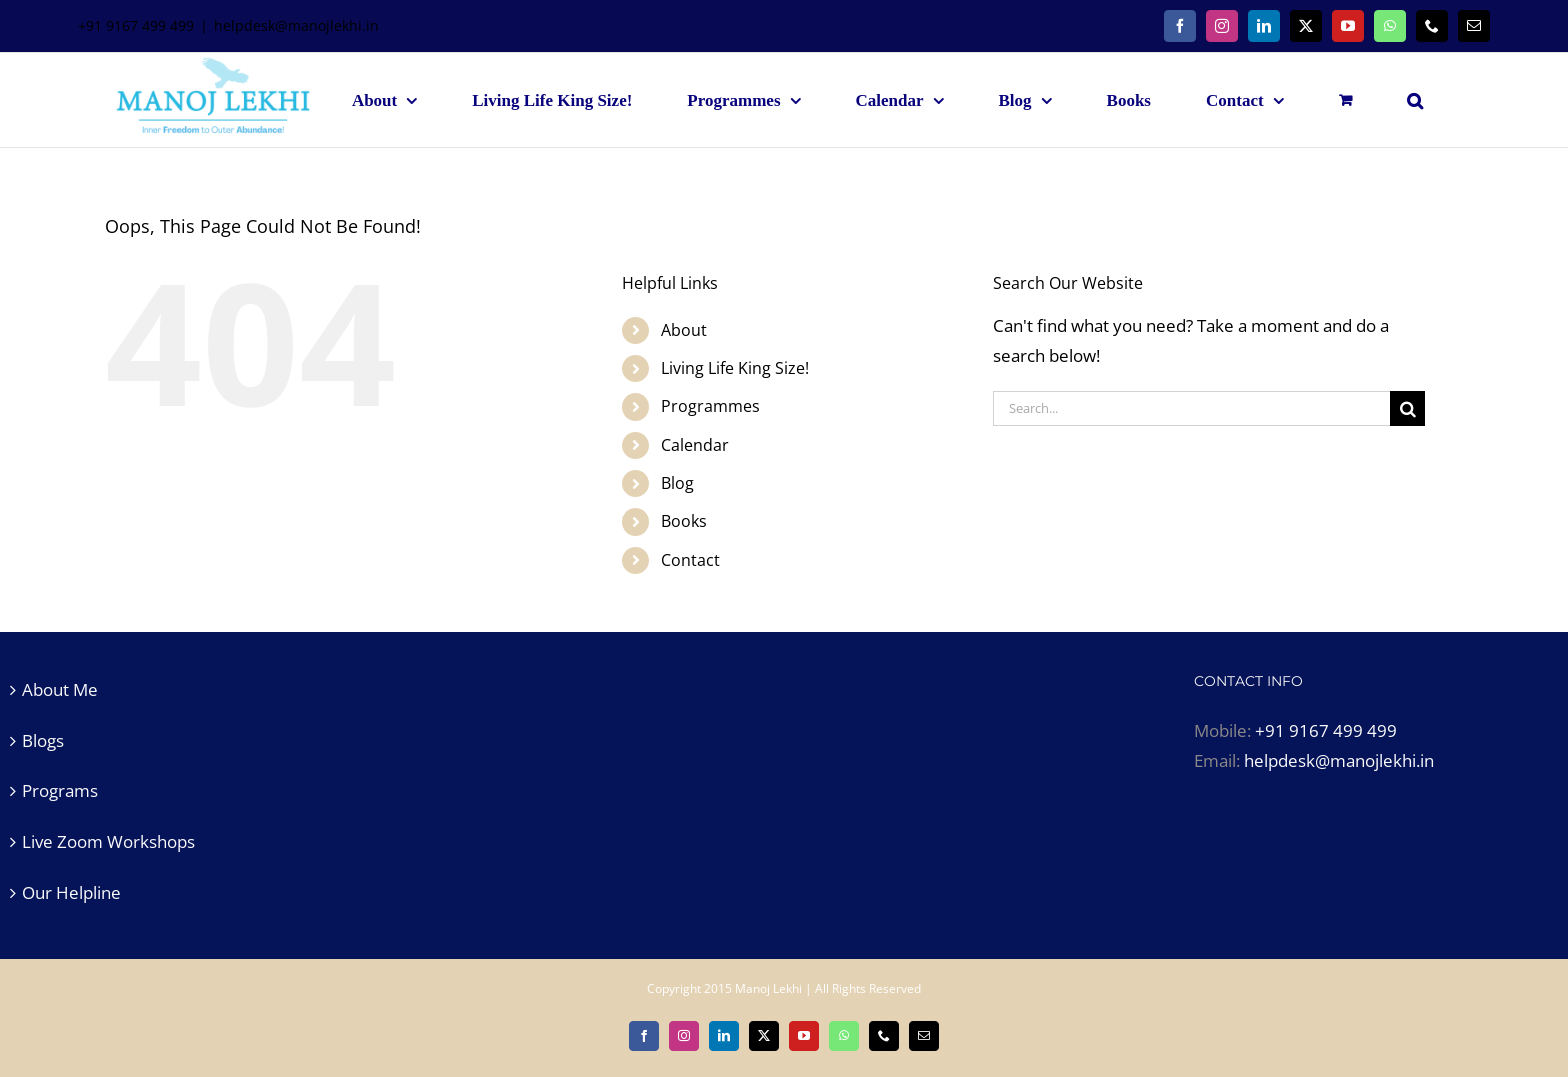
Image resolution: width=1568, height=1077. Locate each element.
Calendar (695, 445)
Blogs (43, 740)
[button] (1415, 100)
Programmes (710, 406)
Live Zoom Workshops (108, 841)
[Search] (1407, 408)
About (684, 330)
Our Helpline (71, 892)
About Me (60, 689)
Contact (690, 560)
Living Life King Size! (735, 368)
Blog (677, 483)
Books (684, 521)
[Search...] (1191, 408)
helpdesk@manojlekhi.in (296, 25)
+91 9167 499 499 (1326, 730)
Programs (60, 790)
